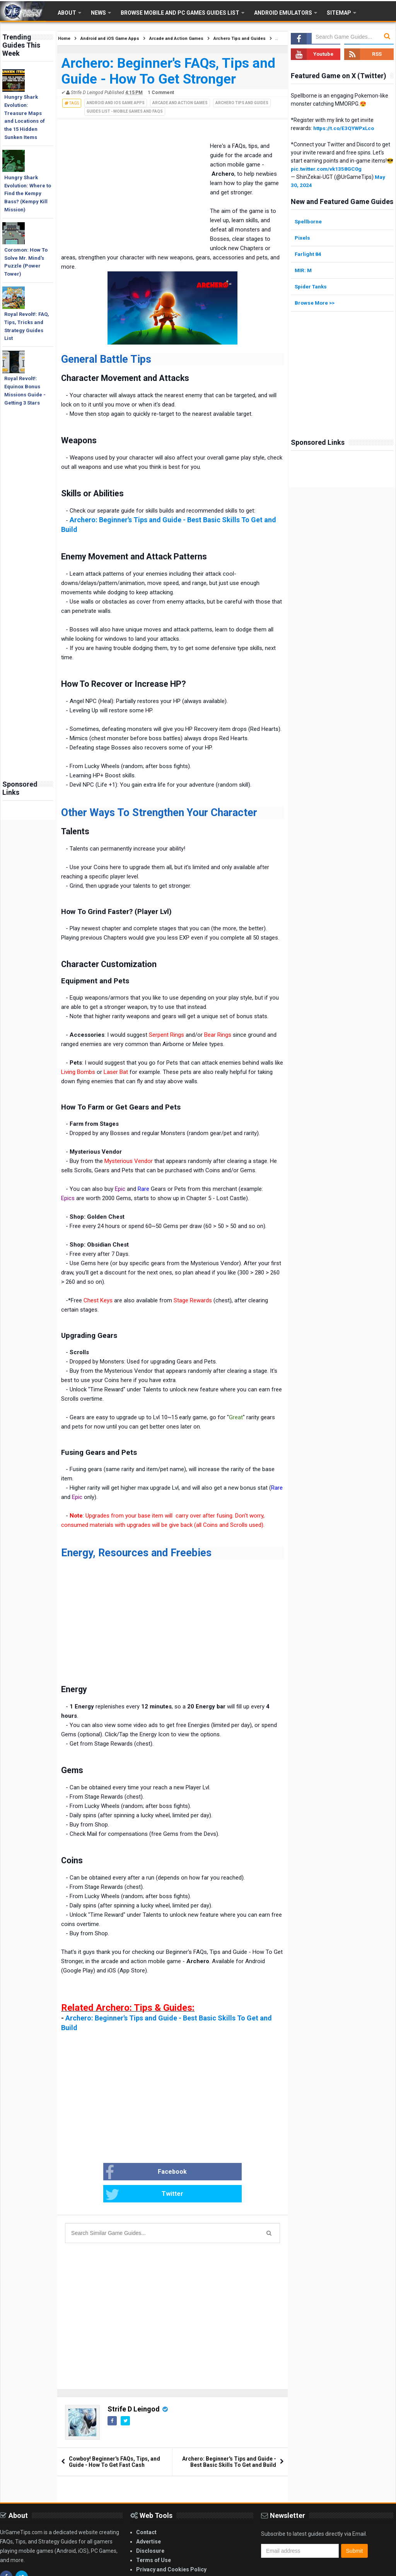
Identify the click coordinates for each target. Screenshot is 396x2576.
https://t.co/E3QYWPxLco (345, 128)
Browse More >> (315, 302)
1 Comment (161, 92)
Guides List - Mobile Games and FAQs (125, 111)
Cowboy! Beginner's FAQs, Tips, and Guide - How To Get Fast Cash (114, 2440)
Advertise (148, 2520)
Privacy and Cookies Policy (171, 2548)
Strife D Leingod (134, 2387)
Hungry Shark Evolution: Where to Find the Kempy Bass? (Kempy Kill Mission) (27, 194)
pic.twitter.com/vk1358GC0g (327, 169)
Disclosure (150, 2529)
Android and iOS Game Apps (116, 103)
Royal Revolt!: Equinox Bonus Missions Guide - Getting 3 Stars (25, 390)
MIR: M (303, 270)
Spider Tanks (312, 286)
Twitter (197, 2172)
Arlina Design (237, 2569)
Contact (146, 2510)
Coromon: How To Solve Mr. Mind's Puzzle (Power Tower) (26, 262)
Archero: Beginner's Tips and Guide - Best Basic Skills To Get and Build (229, 2440)
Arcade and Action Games (180, 103)
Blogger (378, 2569)
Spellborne (309, 221)
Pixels (303, 237)
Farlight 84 (308, 253)
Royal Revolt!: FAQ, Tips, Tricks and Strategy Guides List (26, 326)
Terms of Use (153, 2538)
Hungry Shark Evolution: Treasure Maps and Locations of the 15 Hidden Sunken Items (24, 117)
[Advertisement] (27, 654)
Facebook (127, 2172)
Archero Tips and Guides (241, 103)
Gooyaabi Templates (315, 2569)
